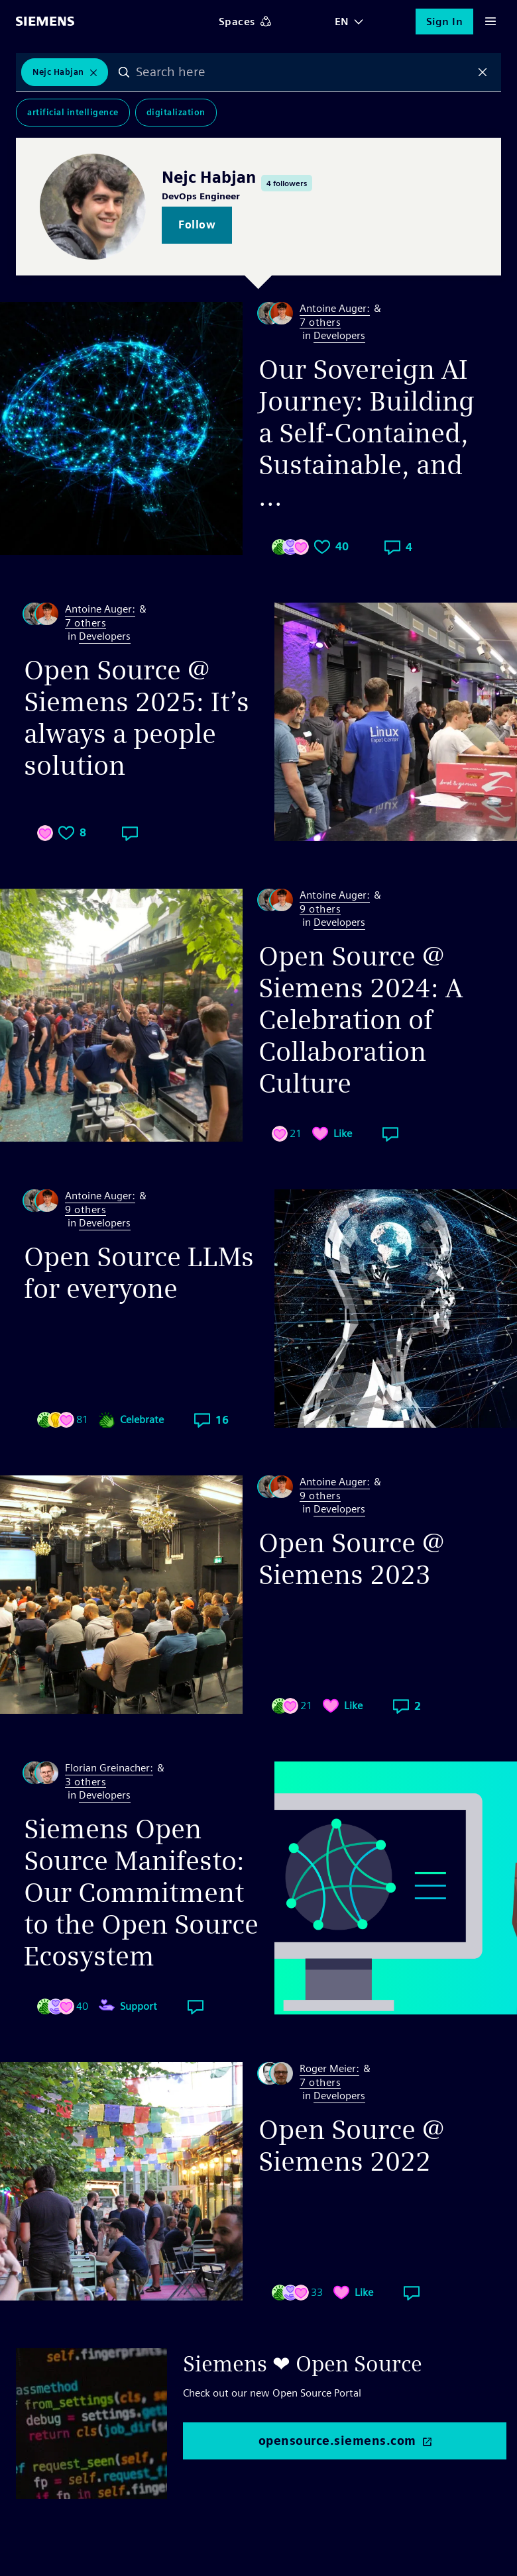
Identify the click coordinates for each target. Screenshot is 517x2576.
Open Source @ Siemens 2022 (351, 2145)
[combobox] (304, 72)
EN (342, 21)
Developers (339, 335)
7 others (320, 322)
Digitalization (175, 112)
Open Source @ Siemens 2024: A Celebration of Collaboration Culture (360, 1019)
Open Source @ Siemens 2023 (351, 1559)
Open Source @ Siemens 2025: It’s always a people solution (136, 717)
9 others (320, 909)
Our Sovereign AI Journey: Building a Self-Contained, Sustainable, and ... (366, 433)
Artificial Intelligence (73, 112)
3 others (85, 1782)
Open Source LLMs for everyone (139, 1273)
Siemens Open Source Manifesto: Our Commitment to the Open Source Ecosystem (141, 1892)
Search (124, 72)
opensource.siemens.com (337, 2441)
